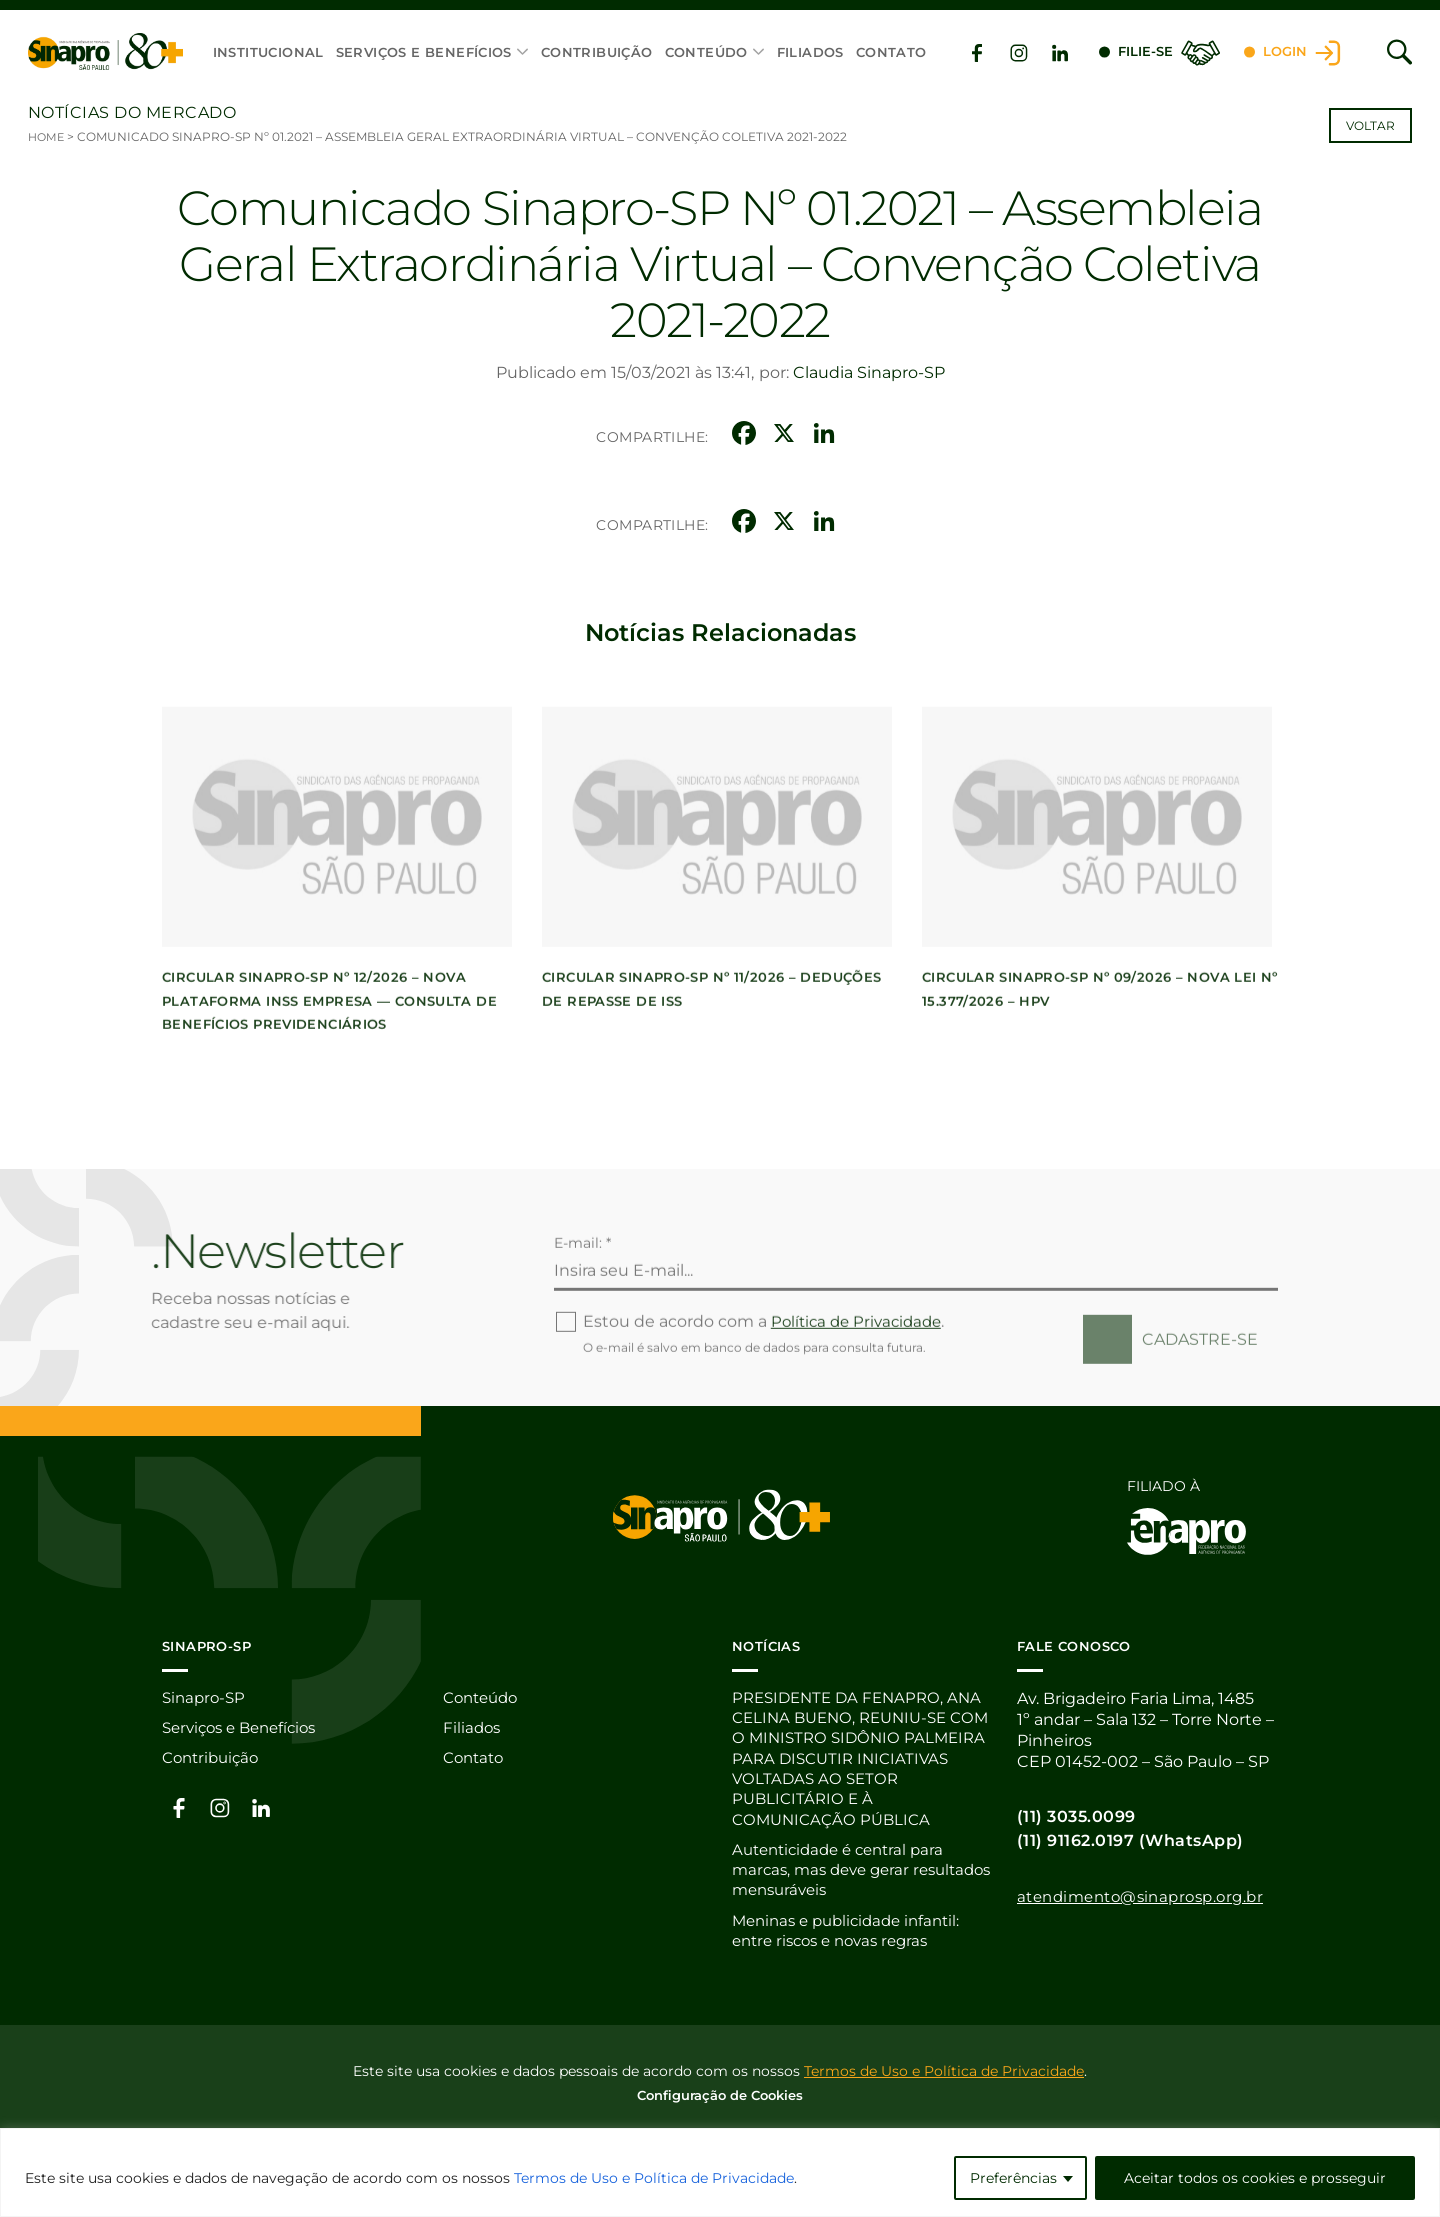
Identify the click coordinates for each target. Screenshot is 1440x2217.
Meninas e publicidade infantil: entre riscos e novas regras (853, 1938)
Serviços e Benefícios (423, 52)
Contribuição (597, 52)
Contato (890, 52)
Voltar (1370, 125)
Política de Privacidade (861, 1389)
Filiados (809, 52)
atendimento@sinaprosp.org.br (1149, 1895)
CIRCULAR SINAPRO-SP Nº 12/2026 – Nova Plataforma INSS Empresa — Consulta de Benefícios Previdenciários (329, 1069)
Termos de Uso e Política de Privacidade (654, 2178)
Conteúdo (705, 52)
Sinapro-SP (206, 1697)
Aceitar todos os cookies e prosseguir (1255, 2178)
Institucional (267, 52)
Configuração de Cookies (720, 2102)
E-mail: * (582, 1311)
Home (47, 136)
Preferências (1013, 2178)
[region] (720, 2172)
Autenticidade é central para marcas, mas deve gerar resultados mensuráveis (845, 1875)
